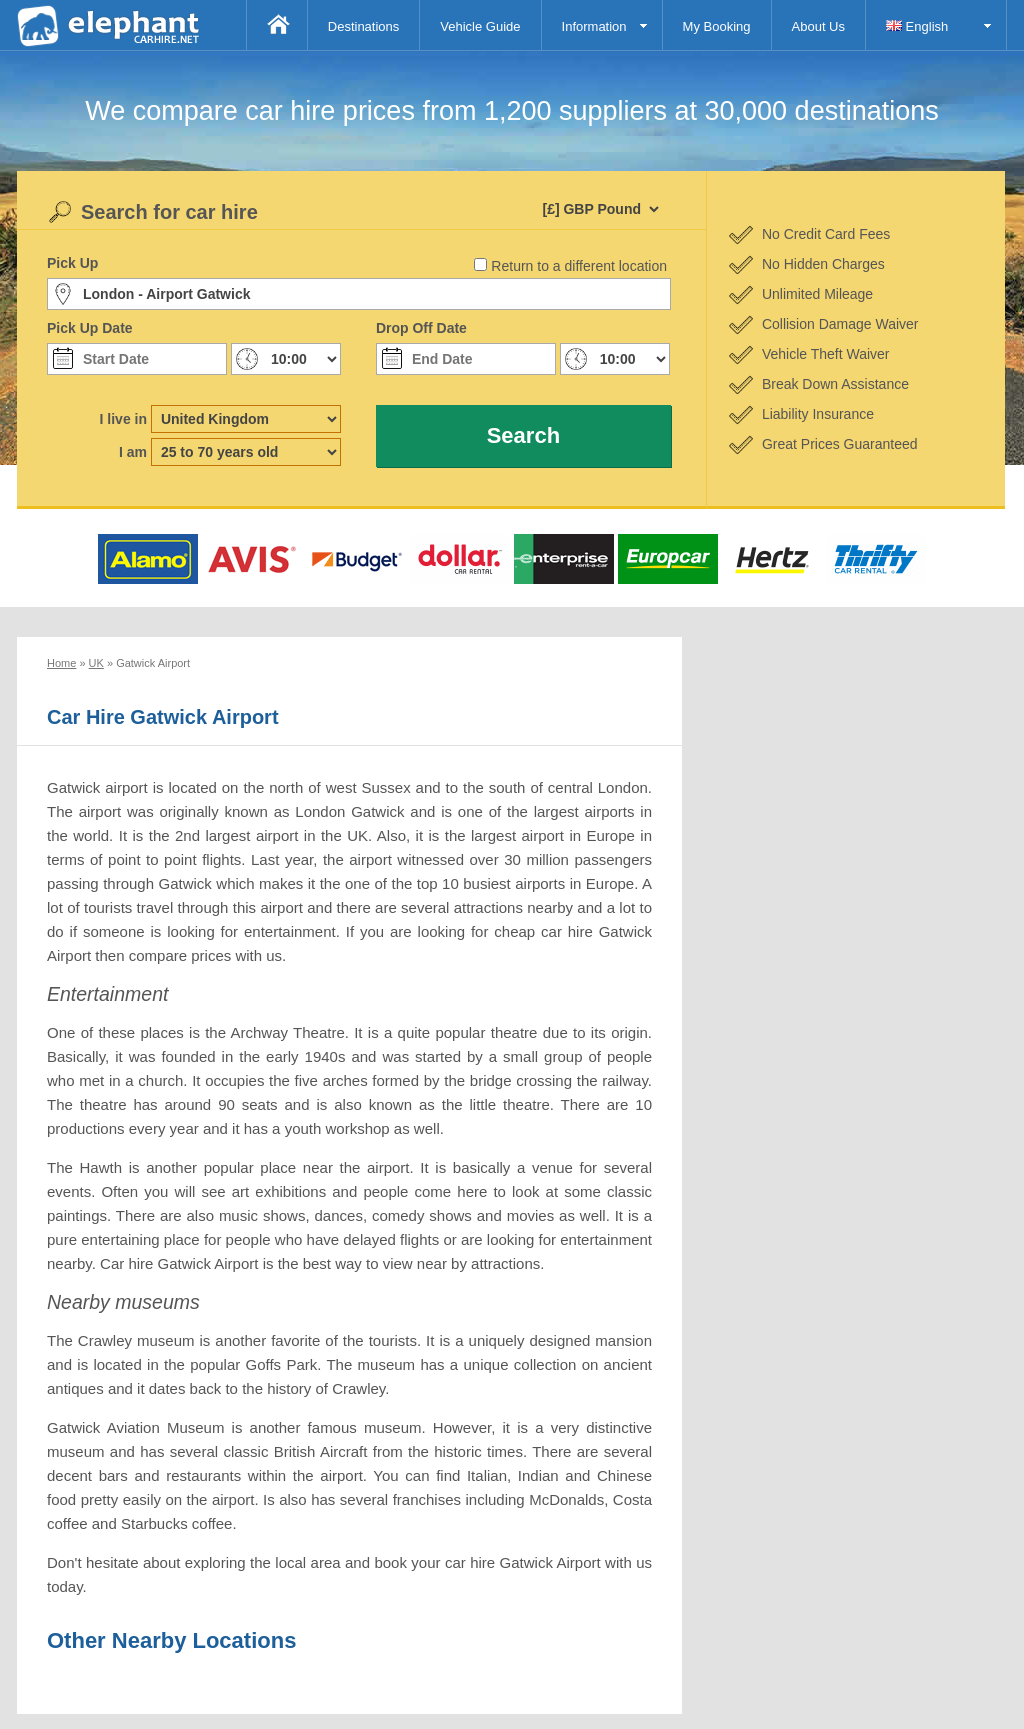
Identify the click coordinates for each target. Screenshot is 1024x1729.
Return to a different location (579, 266)
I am (133, 452)
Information (594, 26)
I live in (123, 419)
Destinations (364, 26)
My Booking (717, 26)
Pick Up (72, 263)
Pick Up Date (90, 328)
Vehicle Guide (480, 26)
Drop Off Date (421, 328)
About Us (818, 26)
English (917, 26)
